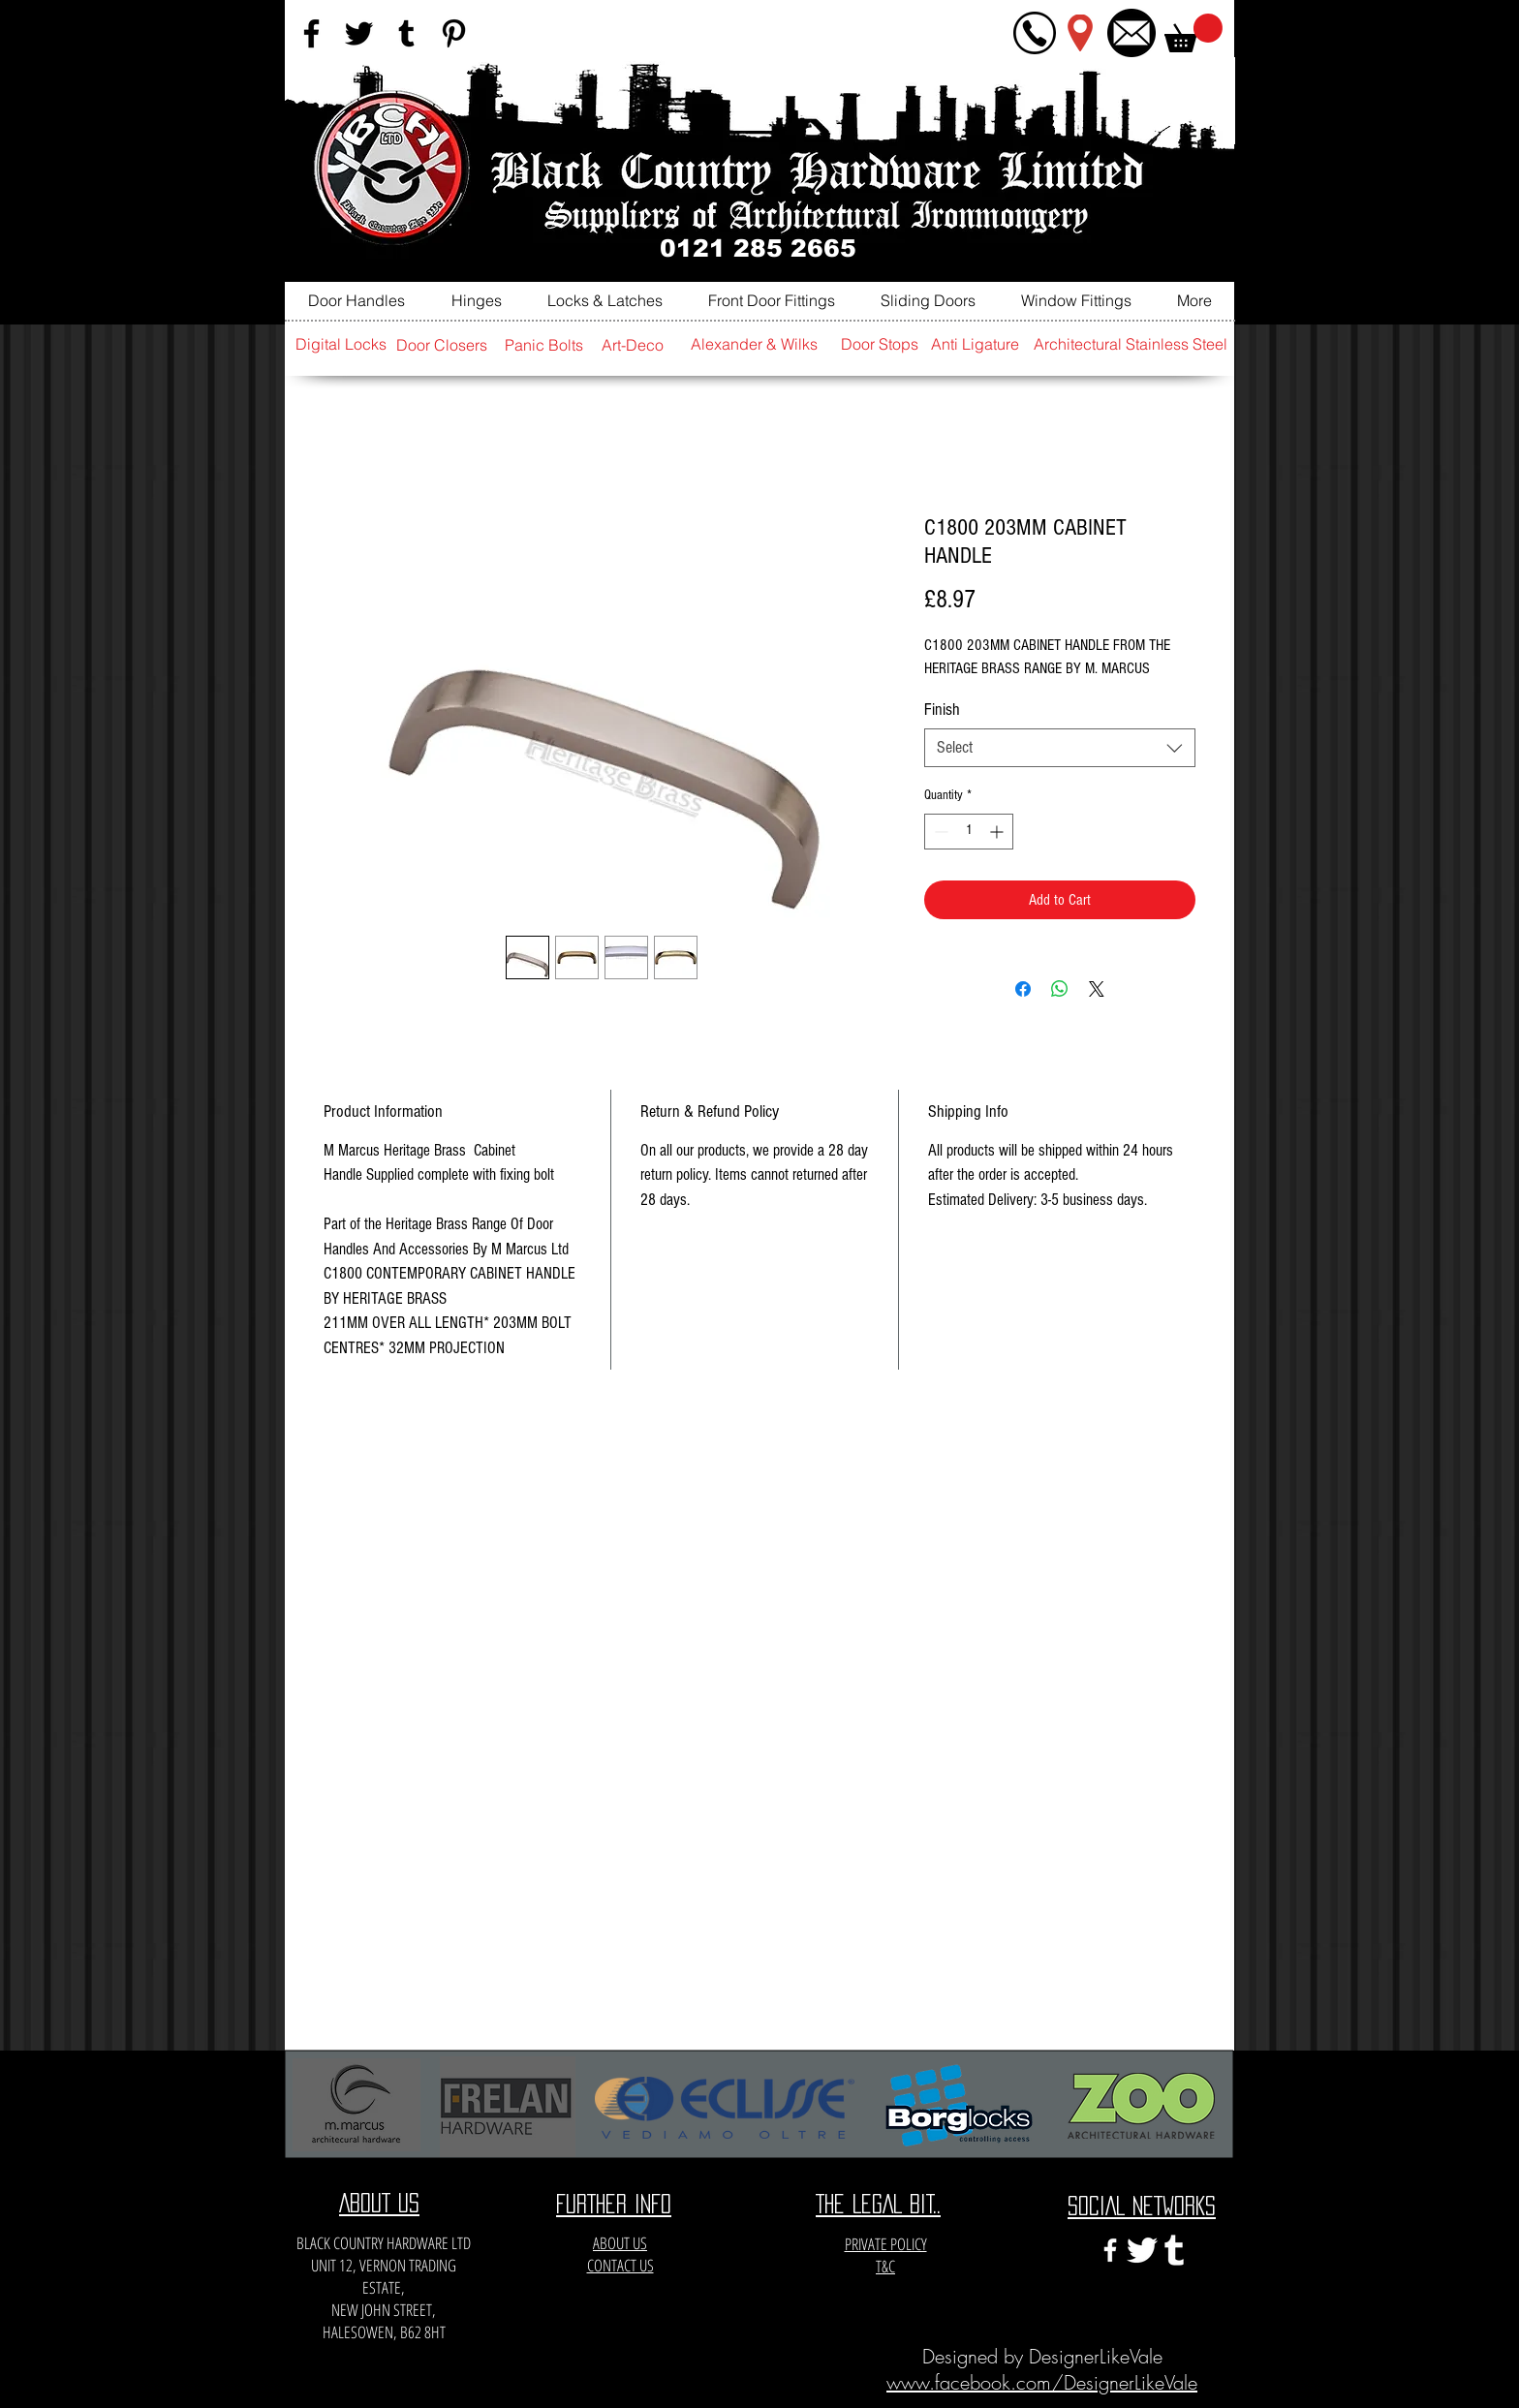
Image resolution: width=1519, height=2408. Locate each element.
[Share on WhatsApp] (1059, 989)
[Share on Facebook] (1023, 989)
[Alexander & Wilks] (753, 344)
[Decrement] (939, 832)
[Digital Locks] (341, 344)
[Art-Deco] (633, 345)
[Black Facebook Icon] (311, 33)
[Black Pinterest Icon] (454, 33)
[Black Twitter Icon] (359, 33)
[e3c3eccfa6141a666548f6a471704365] (1174, 2250)
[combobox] (1059, 747)
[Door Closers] (442, 345)
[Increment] (998, 832)
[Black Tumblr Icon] (406, 33)
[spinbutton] (968, 832)
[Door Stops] (880, 344)
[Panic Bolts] (543, 345)
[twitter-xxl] (1142, 2250)
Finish (942, 709)
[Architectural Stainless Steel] (1130, 344)
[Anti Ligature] (974, 344)
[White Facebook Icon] (1110, 2250)
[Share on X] (1096, 989)
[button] (1193, 33)
